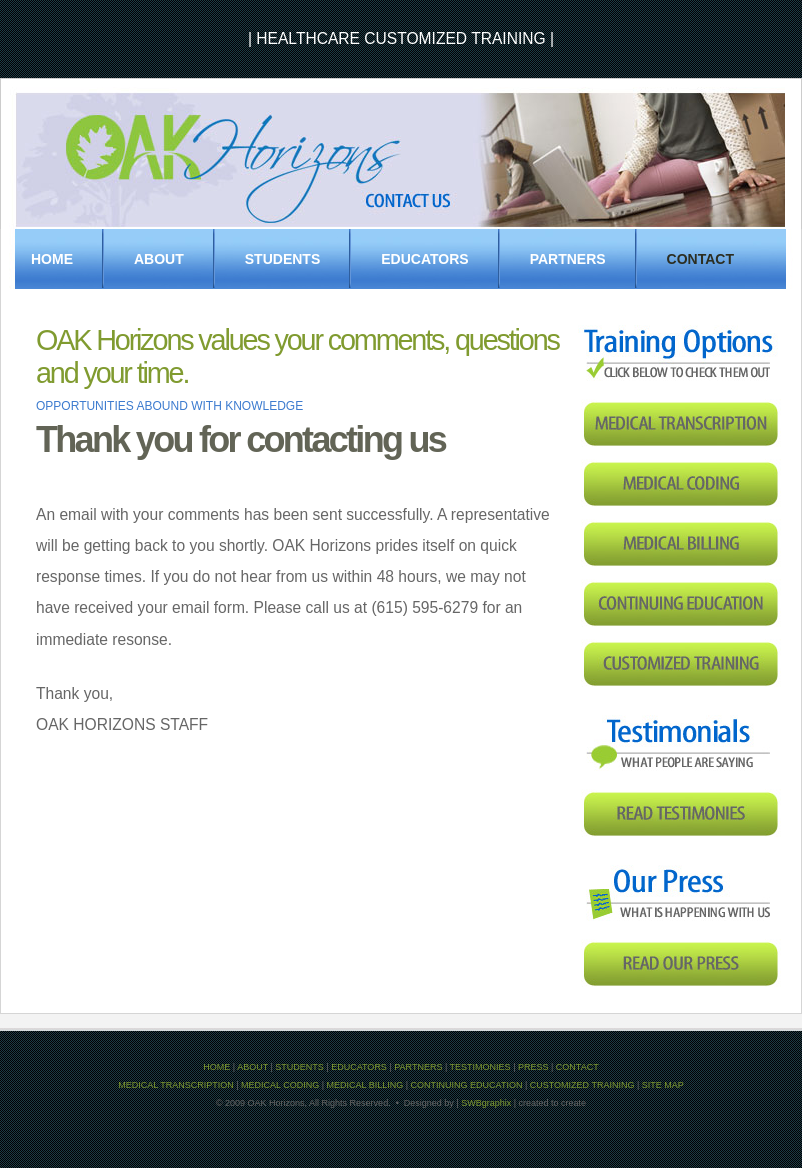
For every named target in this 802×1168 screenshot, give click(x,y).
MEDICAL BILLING (365, 1085)
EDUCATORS (424, 259)
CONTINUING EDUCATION (467, 1085)
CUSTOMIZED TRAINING (582, 1085)
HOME (216, 1067)
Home (52, 259)
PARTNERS (568, 259)
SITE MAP (663, 1085)
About (159, 259)
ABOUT (252, 1067)
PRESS (533, 1067)
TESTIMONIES (480, 1067)
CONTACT (577, 1067)
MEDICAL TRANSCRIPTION (176, 1085)
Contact (700, 259)
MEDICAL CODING (280, 1085)
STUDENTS (282, 259)
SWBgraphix (486, 1103)
